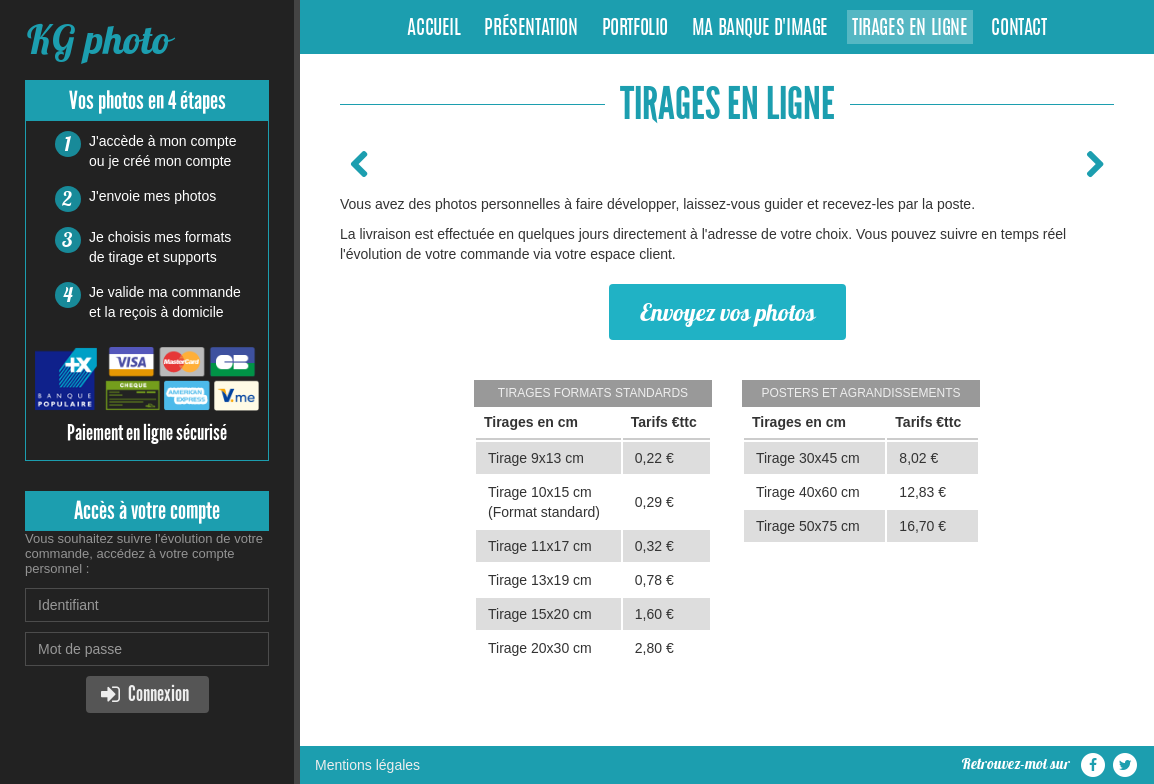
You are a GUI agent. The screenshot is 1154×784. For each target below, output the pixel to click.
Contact (1018, 29)
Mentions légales (367, 765)
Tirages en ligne (910, 29)
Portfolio (635, 29)
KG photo (97, 39)
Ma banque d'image (760, 29)
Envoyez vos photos (727, 312)
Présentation (530, 29)
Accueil (433, 29)
